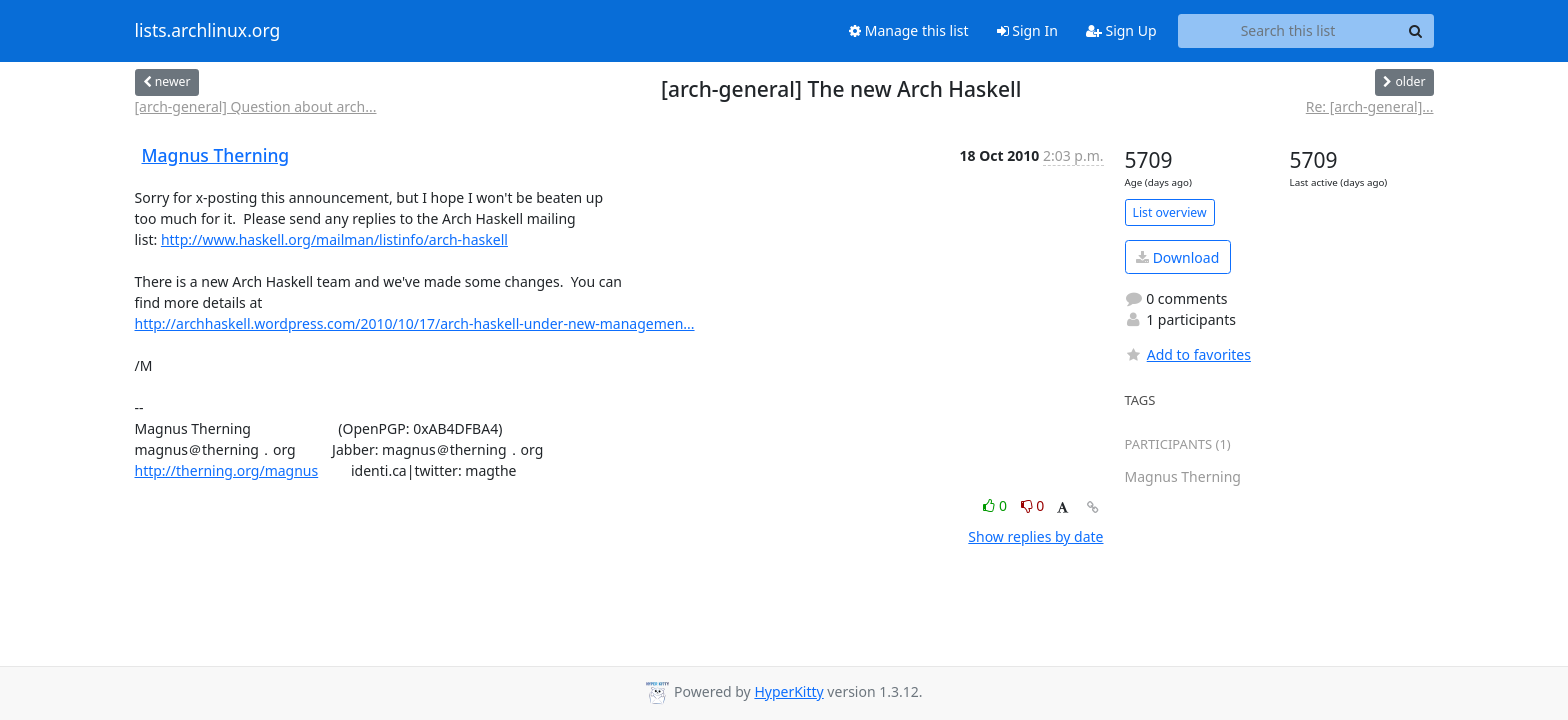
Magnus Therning (216, 155)
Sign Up (1121, 30)
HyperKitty (788, 691)
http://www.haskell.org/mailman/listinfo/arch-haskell (334, 239)
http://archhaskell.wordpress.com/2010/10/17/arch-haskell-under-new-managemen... (415, 323)
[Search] (1416, 31)
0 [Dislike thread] (1033, 505)
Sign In (1027, 30)
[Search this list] (1288, 31)
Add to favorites (1188, 354)
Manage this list (909, 30)
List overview (1170, 212)
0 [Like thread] (996, 505)
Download (1177, 257)
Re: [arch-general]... (1370, 106)
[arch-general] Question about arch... (256, 106)
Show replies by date (1035, 536)
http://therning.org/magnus (227, 470)
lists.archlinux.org (208, 31)
